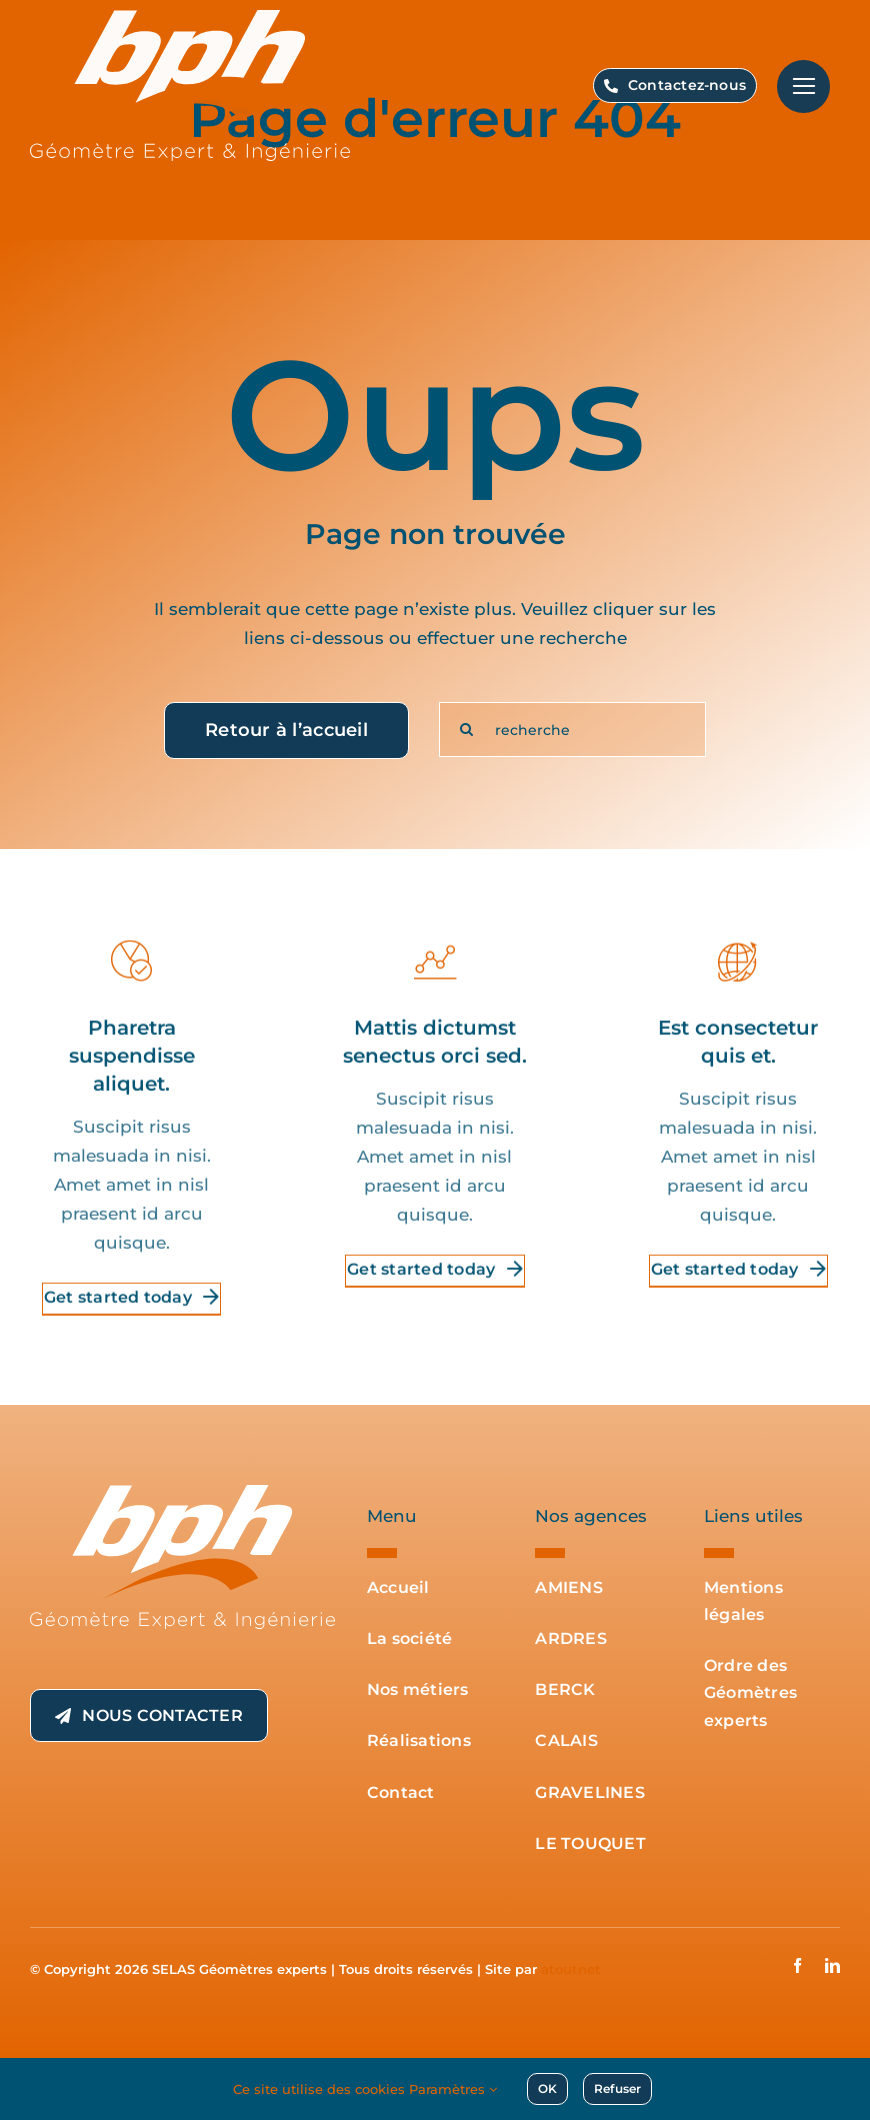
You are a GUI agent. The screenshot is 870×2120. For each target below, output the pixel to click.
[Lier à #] (803, 86)
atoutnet (571, 1969)
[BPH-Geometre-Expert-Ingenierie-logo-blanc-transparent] (182, 1493)
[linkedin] (832, 1965)
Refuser (617, 2088)
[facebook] (797, 1965)
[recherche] (572, 729)
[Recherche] (466, 729)
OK (547, 2088)
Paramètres (453, 2089)
